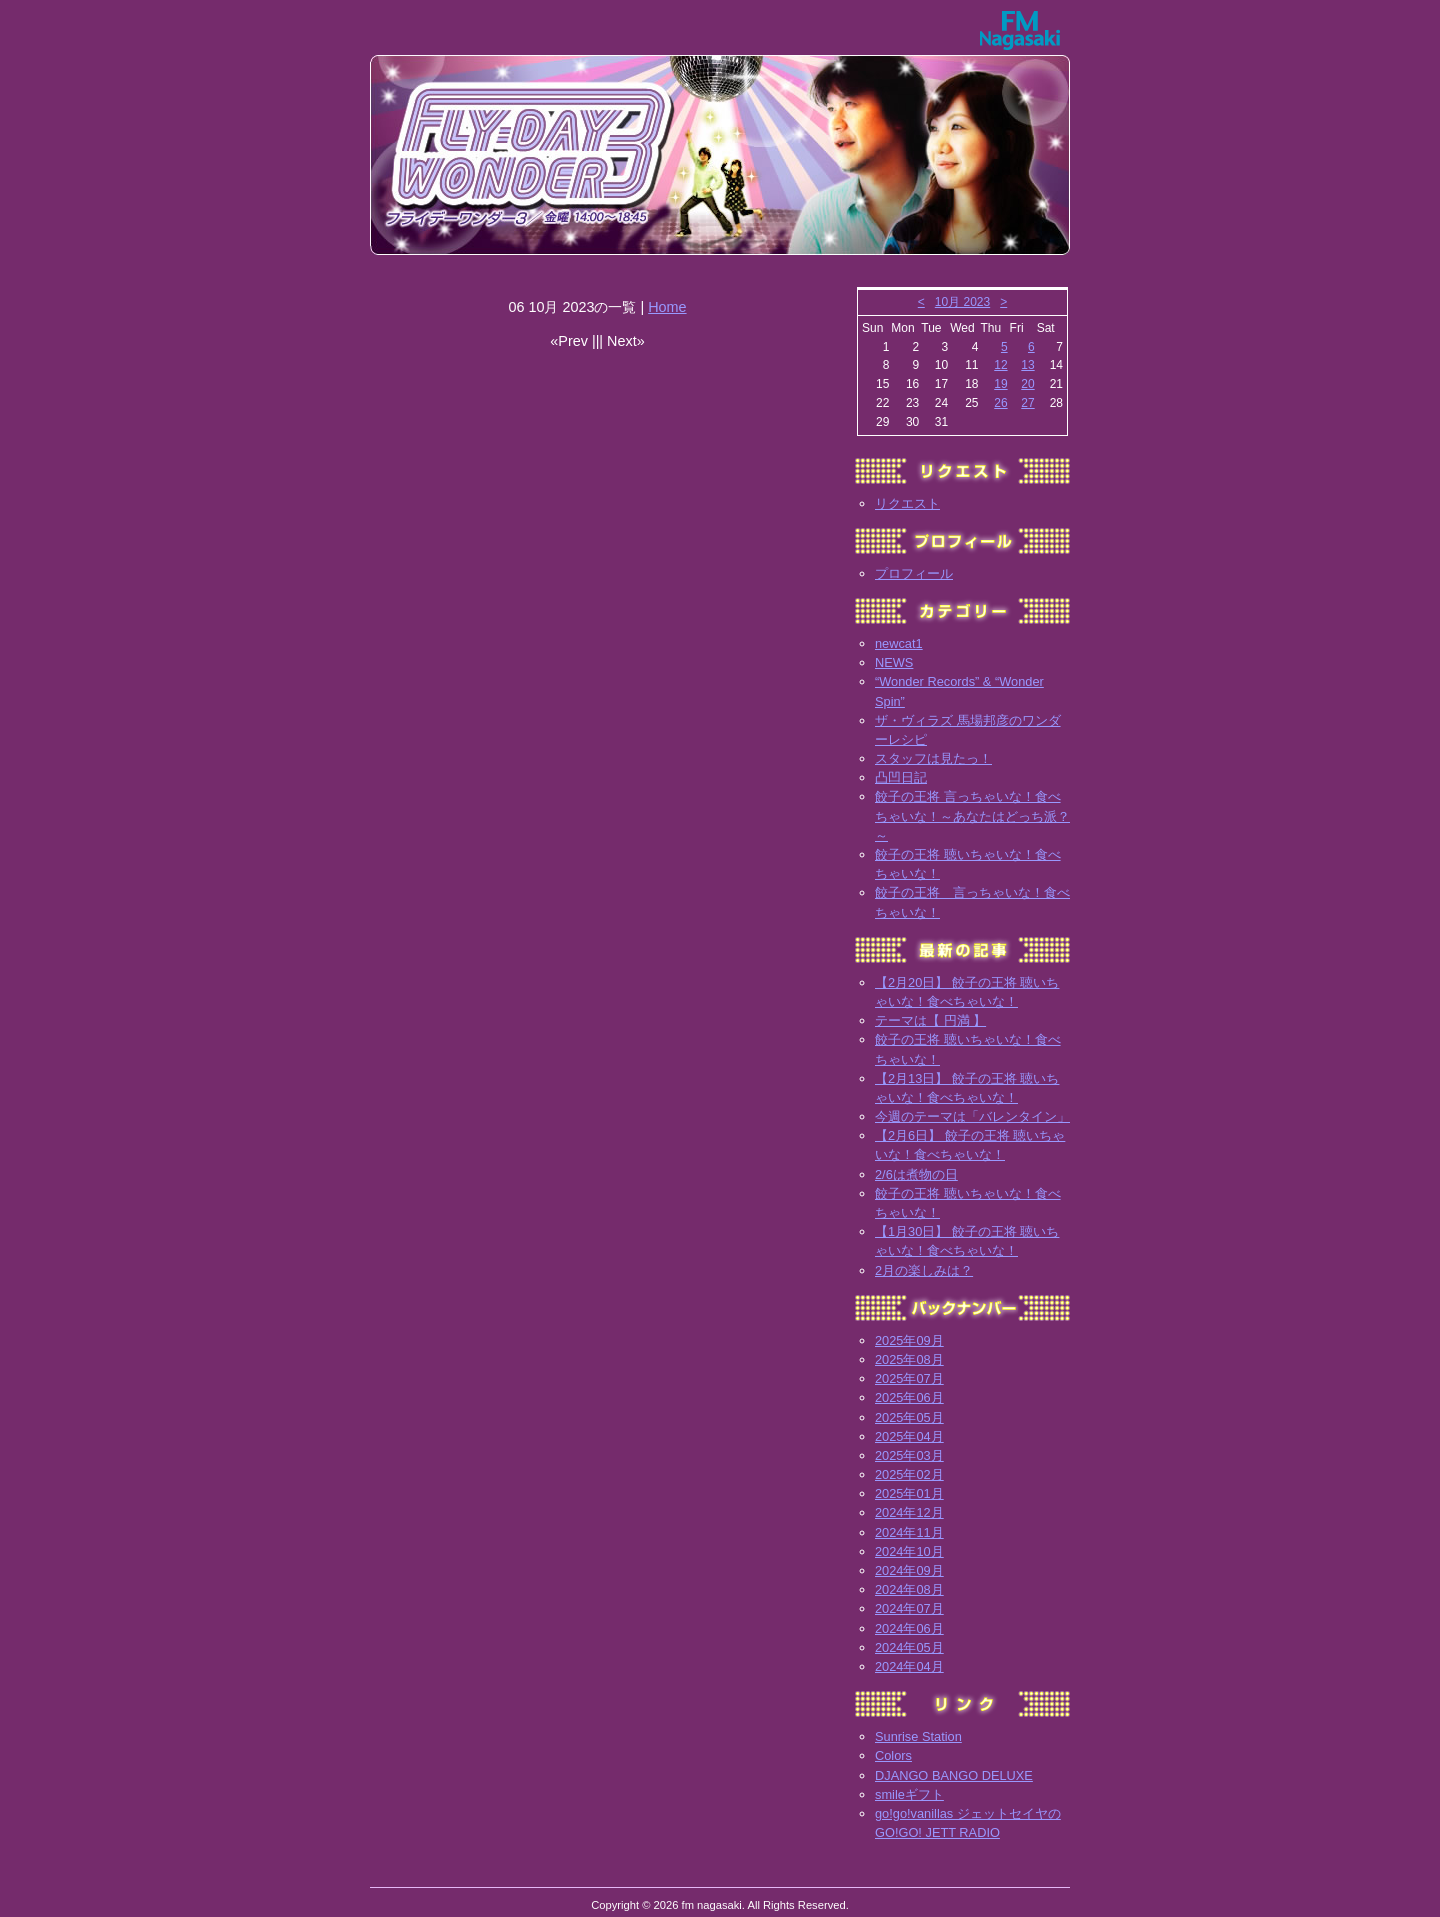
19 (1000, 384)
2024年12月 (909, 1512)
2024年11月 (909, 1532)
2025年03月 (909, 1455)
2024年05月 (909, 1647)
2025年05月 (909, 1417)
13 (1027, 365)
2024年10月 (909, 1551)
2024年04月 (909, 1666)
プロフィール (914, 573)
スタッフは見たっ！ (933, 758)
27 (1027, 403)
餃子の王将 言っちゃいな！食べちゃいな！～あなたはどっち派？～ (972, 815)
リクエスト (907, 503)
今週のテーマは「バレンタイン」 (972, 1116)
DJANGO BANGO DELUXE (954, 1775)
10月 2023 (962, 302)
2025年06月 (909, 1397)
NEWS (894, 662)
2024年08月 (909, 1589)
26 (1000, 403)
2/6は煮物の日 (916, 1174)
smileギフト (909, 1794)
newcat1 (899, 643)
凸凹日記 (901, 777)
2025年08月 (909, 1359)
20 (1027, 384)
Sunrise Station (918, 1736)
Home (667, 307)
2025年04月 (909, 1436)
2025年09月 (909, 1340)
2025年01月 (909, 1493)
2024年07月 (909, 1608)
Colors (893, 1755)
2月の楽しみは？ (924, 1270)
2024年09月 (909, 1570)
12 (1000, 365)
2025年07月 (909, 1378)
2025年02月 (909, 1474)
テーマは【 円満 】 (930, 1020)
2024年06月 (909, 1628)
